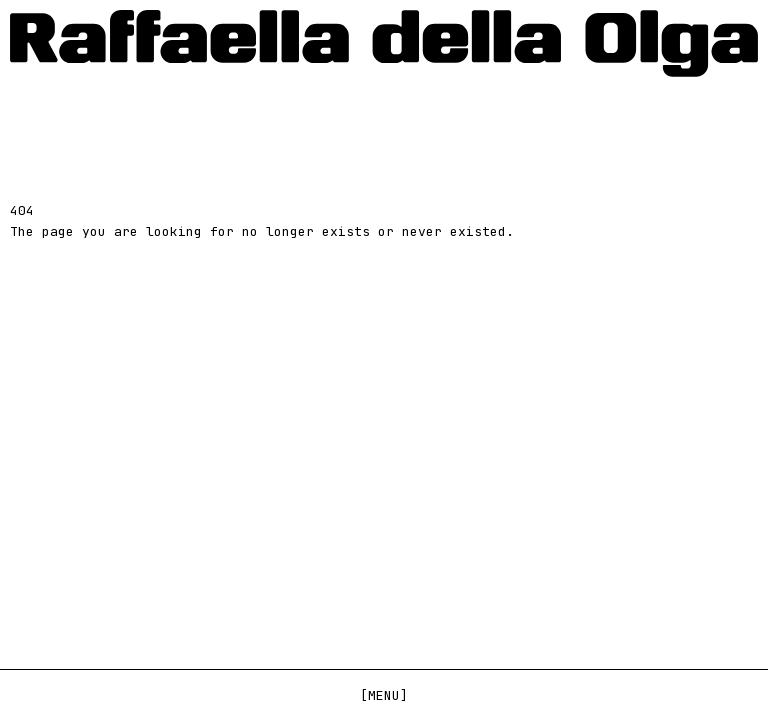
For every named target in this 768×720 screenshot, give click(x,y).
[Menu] (384, 695)
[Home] (384, 43)
